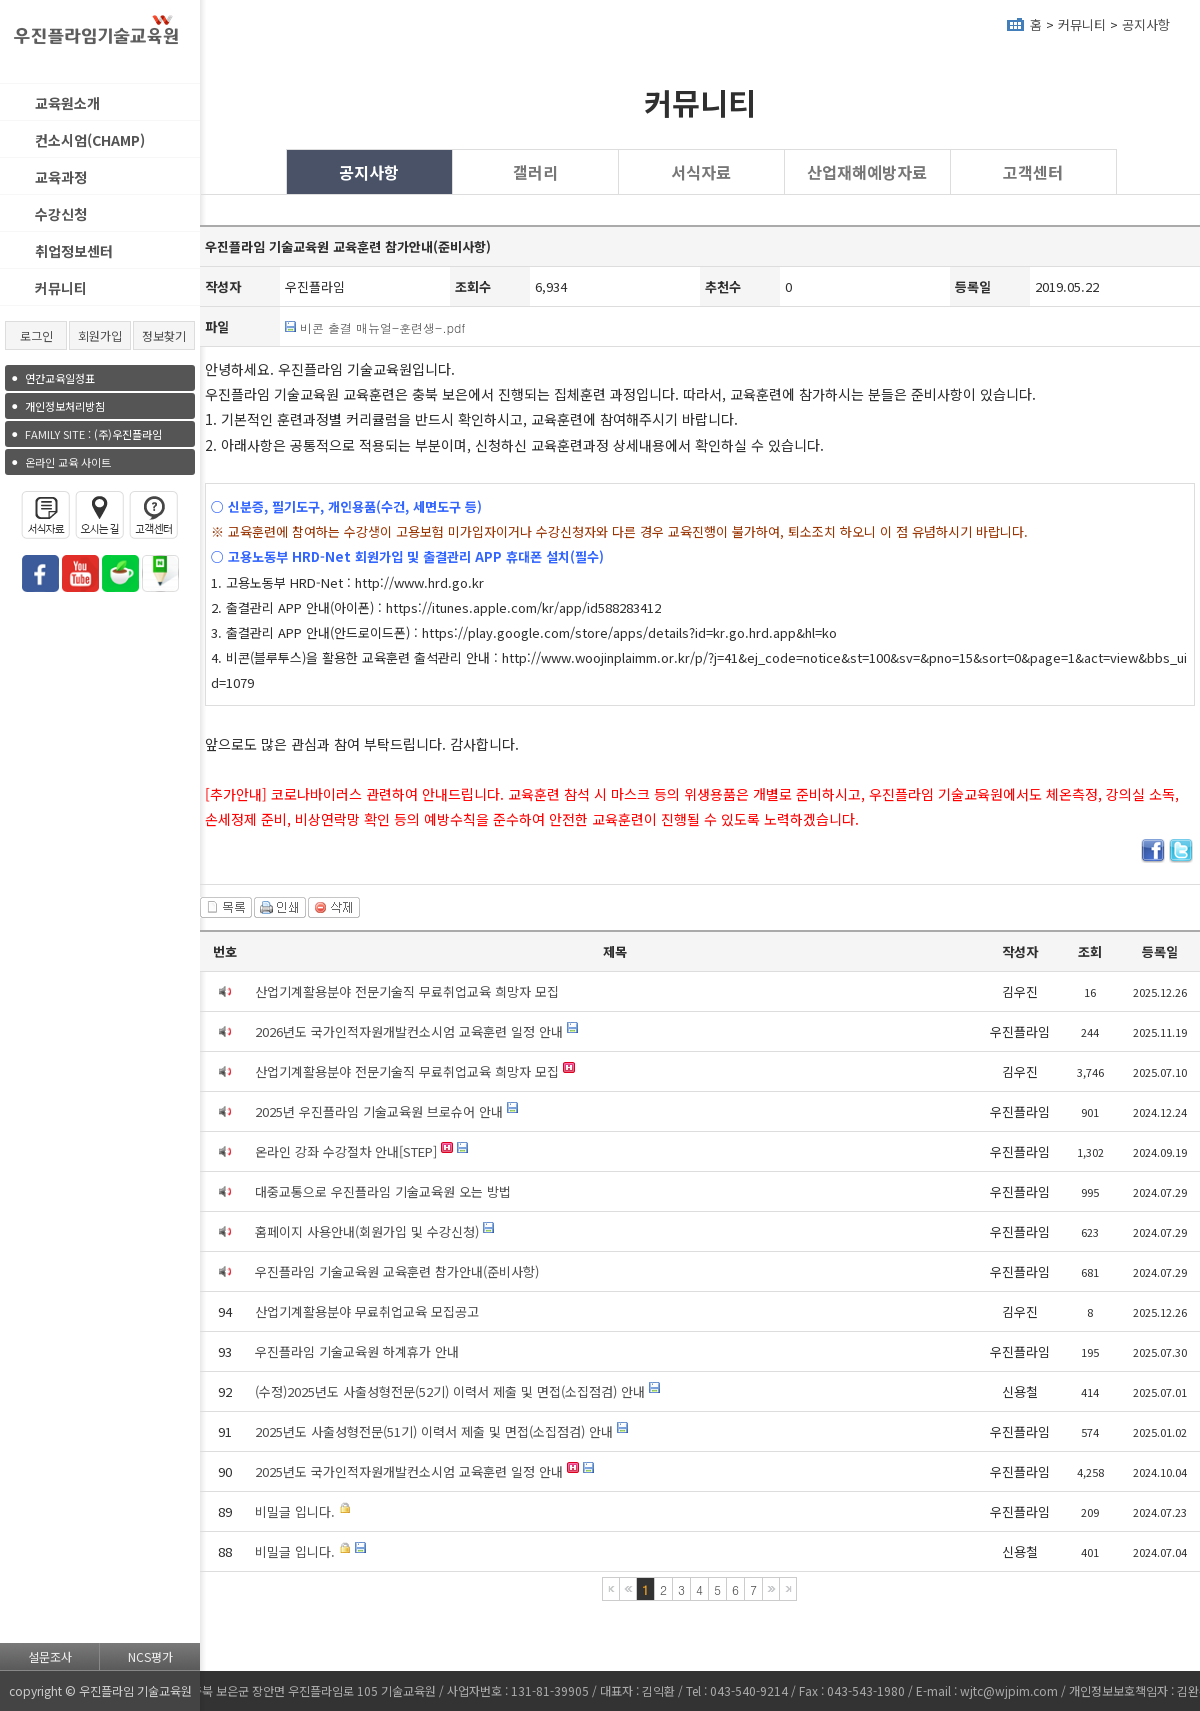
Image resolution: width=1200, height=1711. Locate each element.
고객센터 (1033, 172)
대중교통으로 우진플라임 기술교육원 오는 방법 (383, 1191)
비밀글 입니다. (295, 1511)
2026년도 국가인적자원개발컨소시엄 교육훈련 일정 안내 (409, 1031)
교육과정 (61, 177)
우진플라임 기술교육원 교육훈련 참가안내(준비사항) (397, 1271)
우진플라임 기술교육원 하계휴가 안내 (357, 1351)
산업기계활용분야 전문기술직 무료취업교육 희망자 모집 (407, 991)
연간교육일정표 (60, 378)
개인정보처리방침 (65, 406)
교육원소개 (67, 103)
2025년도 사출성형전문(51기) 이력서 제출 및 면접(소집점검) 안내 (434, 1431)
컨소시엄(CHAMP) (90, 140)
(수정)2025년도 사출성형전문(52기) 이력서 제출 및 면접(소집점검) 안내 (450, 1391)
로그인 (36, 335)
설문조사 (50, 1656)
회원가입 (100, 335)
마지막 (788, 1589)
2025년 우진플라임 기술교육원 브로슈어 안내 (379, 1111)
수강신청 (61, 214)
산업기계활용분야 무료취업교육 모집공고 (367, 1311)
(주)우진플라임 (93, 434)
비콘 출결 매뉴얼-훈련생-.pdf (382, 327)
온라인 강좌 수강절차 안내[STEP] (346, 1151)
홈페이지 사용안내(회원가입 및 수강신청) (367, 1231)
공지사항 (1146, 24)
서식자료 (701, 172)
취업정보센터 (74, 251)
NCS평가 (150, 1656)
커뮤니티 (61, 288)
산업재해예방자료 (867, 172)
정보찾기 (164, 335)
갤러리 (535, 172)
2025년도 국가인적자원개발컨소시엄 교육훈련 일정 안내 (409, 1471)
